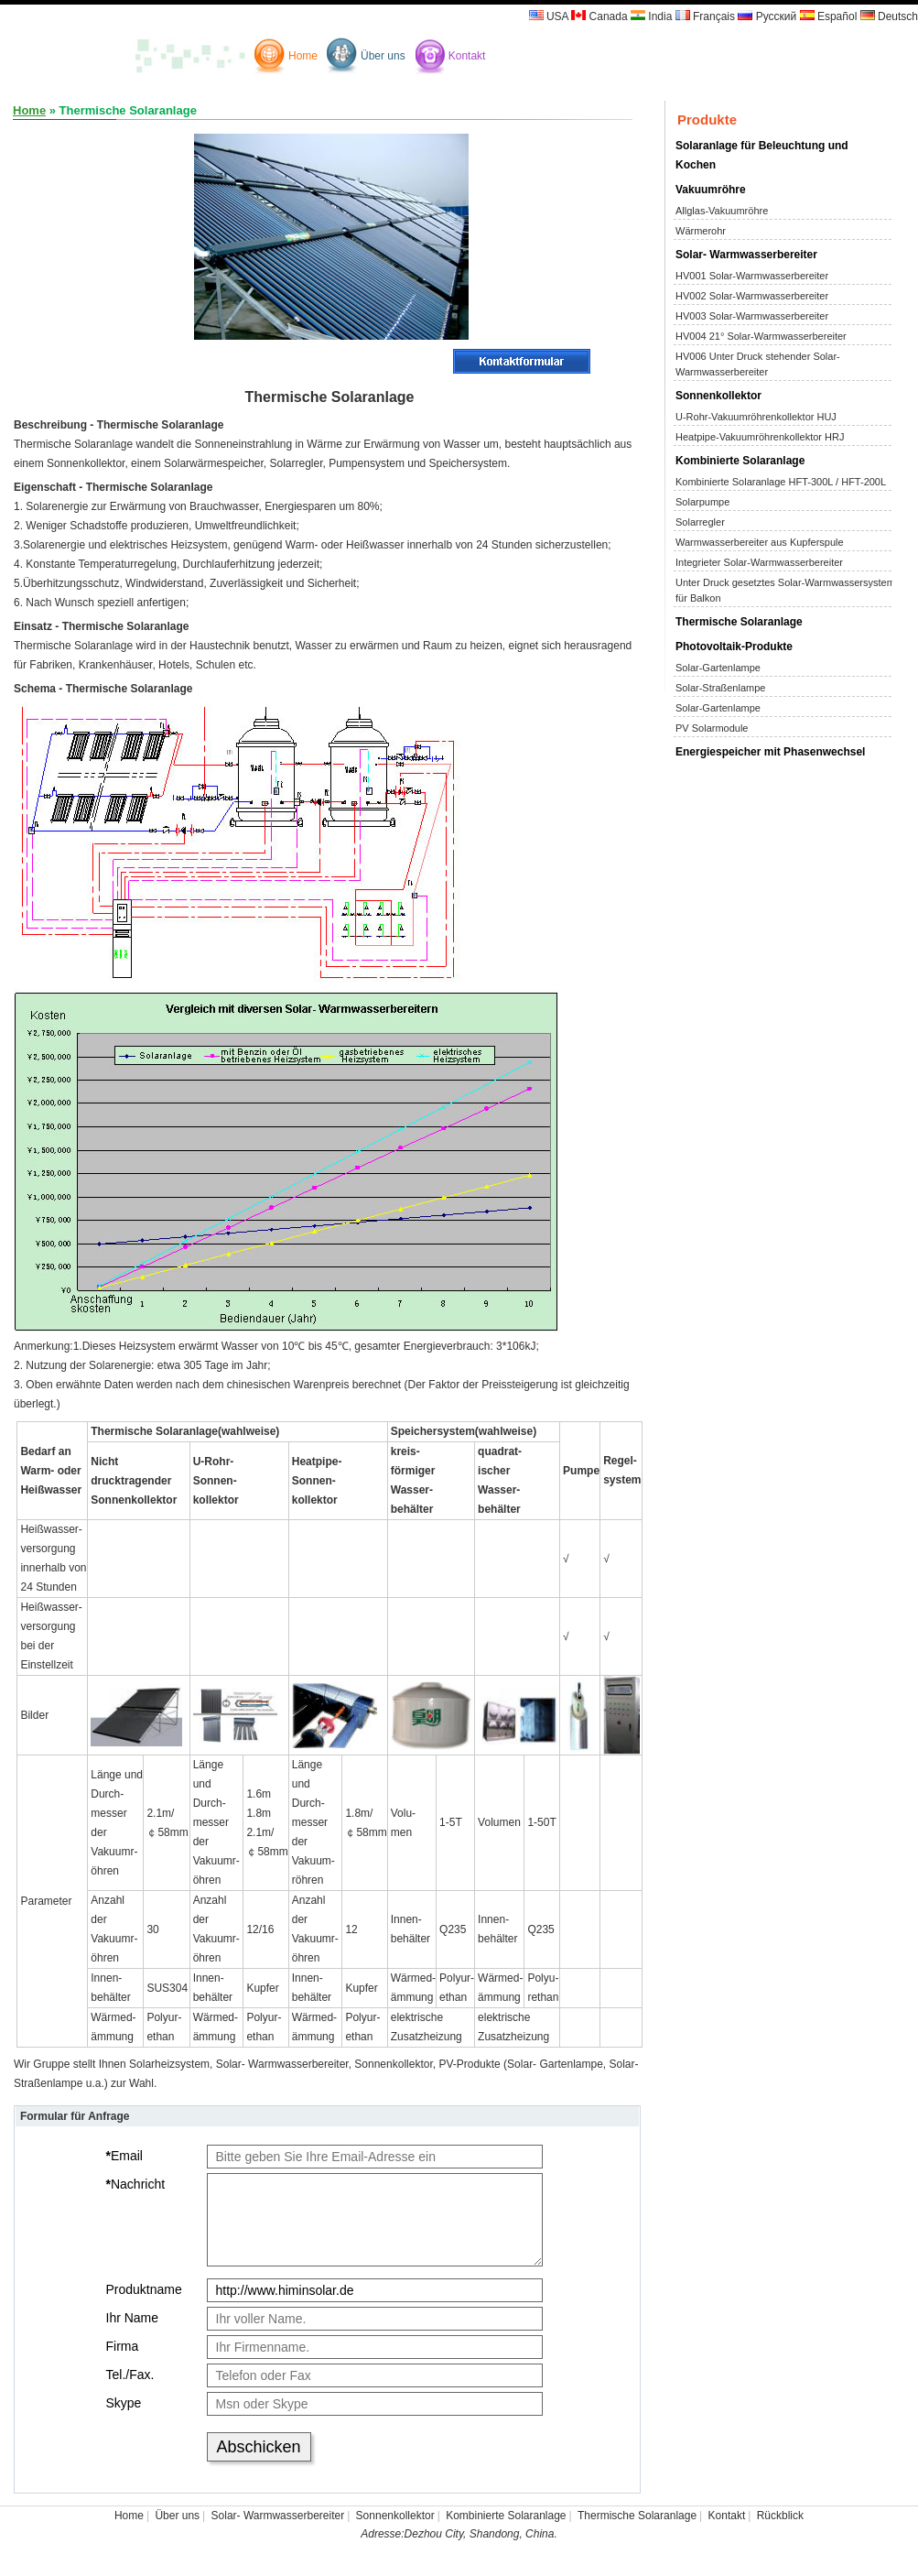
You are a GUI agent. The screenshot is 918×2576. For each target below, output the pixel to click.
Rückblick (780, 2515)
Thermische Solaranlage (739, 621)
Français (705, 16)
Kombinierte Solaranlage (740, 460)
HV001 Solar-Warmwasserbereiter (751, 275)
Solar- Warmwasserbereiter (746, 254)
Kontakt (467, 55)
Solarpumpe (702, 501)
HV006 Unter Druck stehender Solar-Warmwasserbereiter (757, 364)
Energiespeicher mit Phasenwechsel (770, 751)
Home (303, 55)
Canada (599, 16)
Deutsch (889, 16)
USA (548, 16)
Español (829, 16)
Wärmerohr (700, 230)
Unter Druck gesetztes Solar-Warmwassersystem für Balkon (785, 590)
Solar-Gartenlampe (718, 667)
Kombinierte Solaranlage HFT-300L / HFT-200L (780, 481)
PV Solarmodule (712, 728)
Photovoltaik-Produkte (734, 646)
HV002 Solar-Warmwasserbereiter (751, 295)
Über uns (383, 55)
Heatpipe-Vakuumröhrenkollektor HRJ (759, 436)
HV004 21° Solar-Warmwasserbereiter (761, 336)
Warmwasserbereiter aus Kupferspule (759, 542)
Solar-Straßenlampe (720, 687)
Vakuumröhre (710, 189)
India (651, 16)
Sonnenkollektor (718, 395)
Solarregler (700, 521)
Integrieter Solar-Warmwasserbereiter (759, 562)
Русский (767, 16)
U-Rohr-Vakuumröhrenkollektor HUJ (756, 416)
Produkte (707, 119)
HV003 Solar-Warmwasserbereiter (751, 315)
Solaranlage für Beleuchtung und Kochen (761, 155)
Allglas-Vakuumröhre (721, 210)
